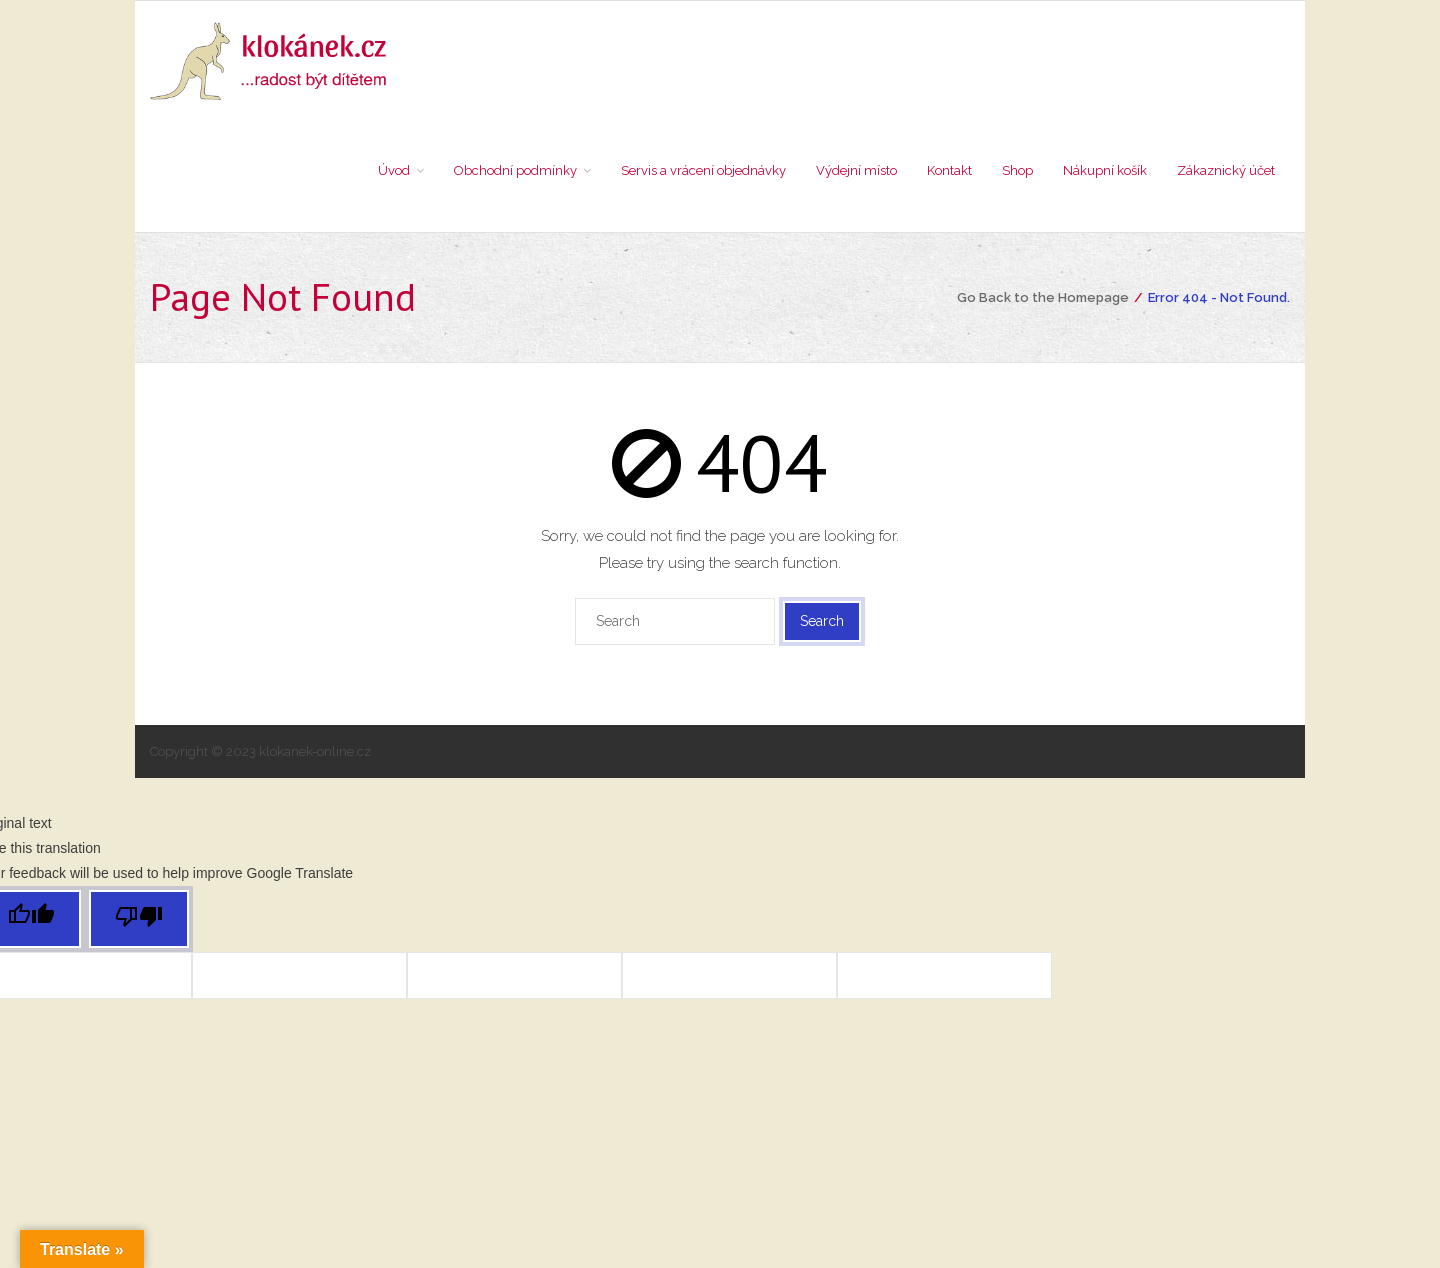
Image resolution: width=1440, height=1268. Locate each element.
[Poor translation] (139, 925)
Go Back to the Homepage (1043, 302)
